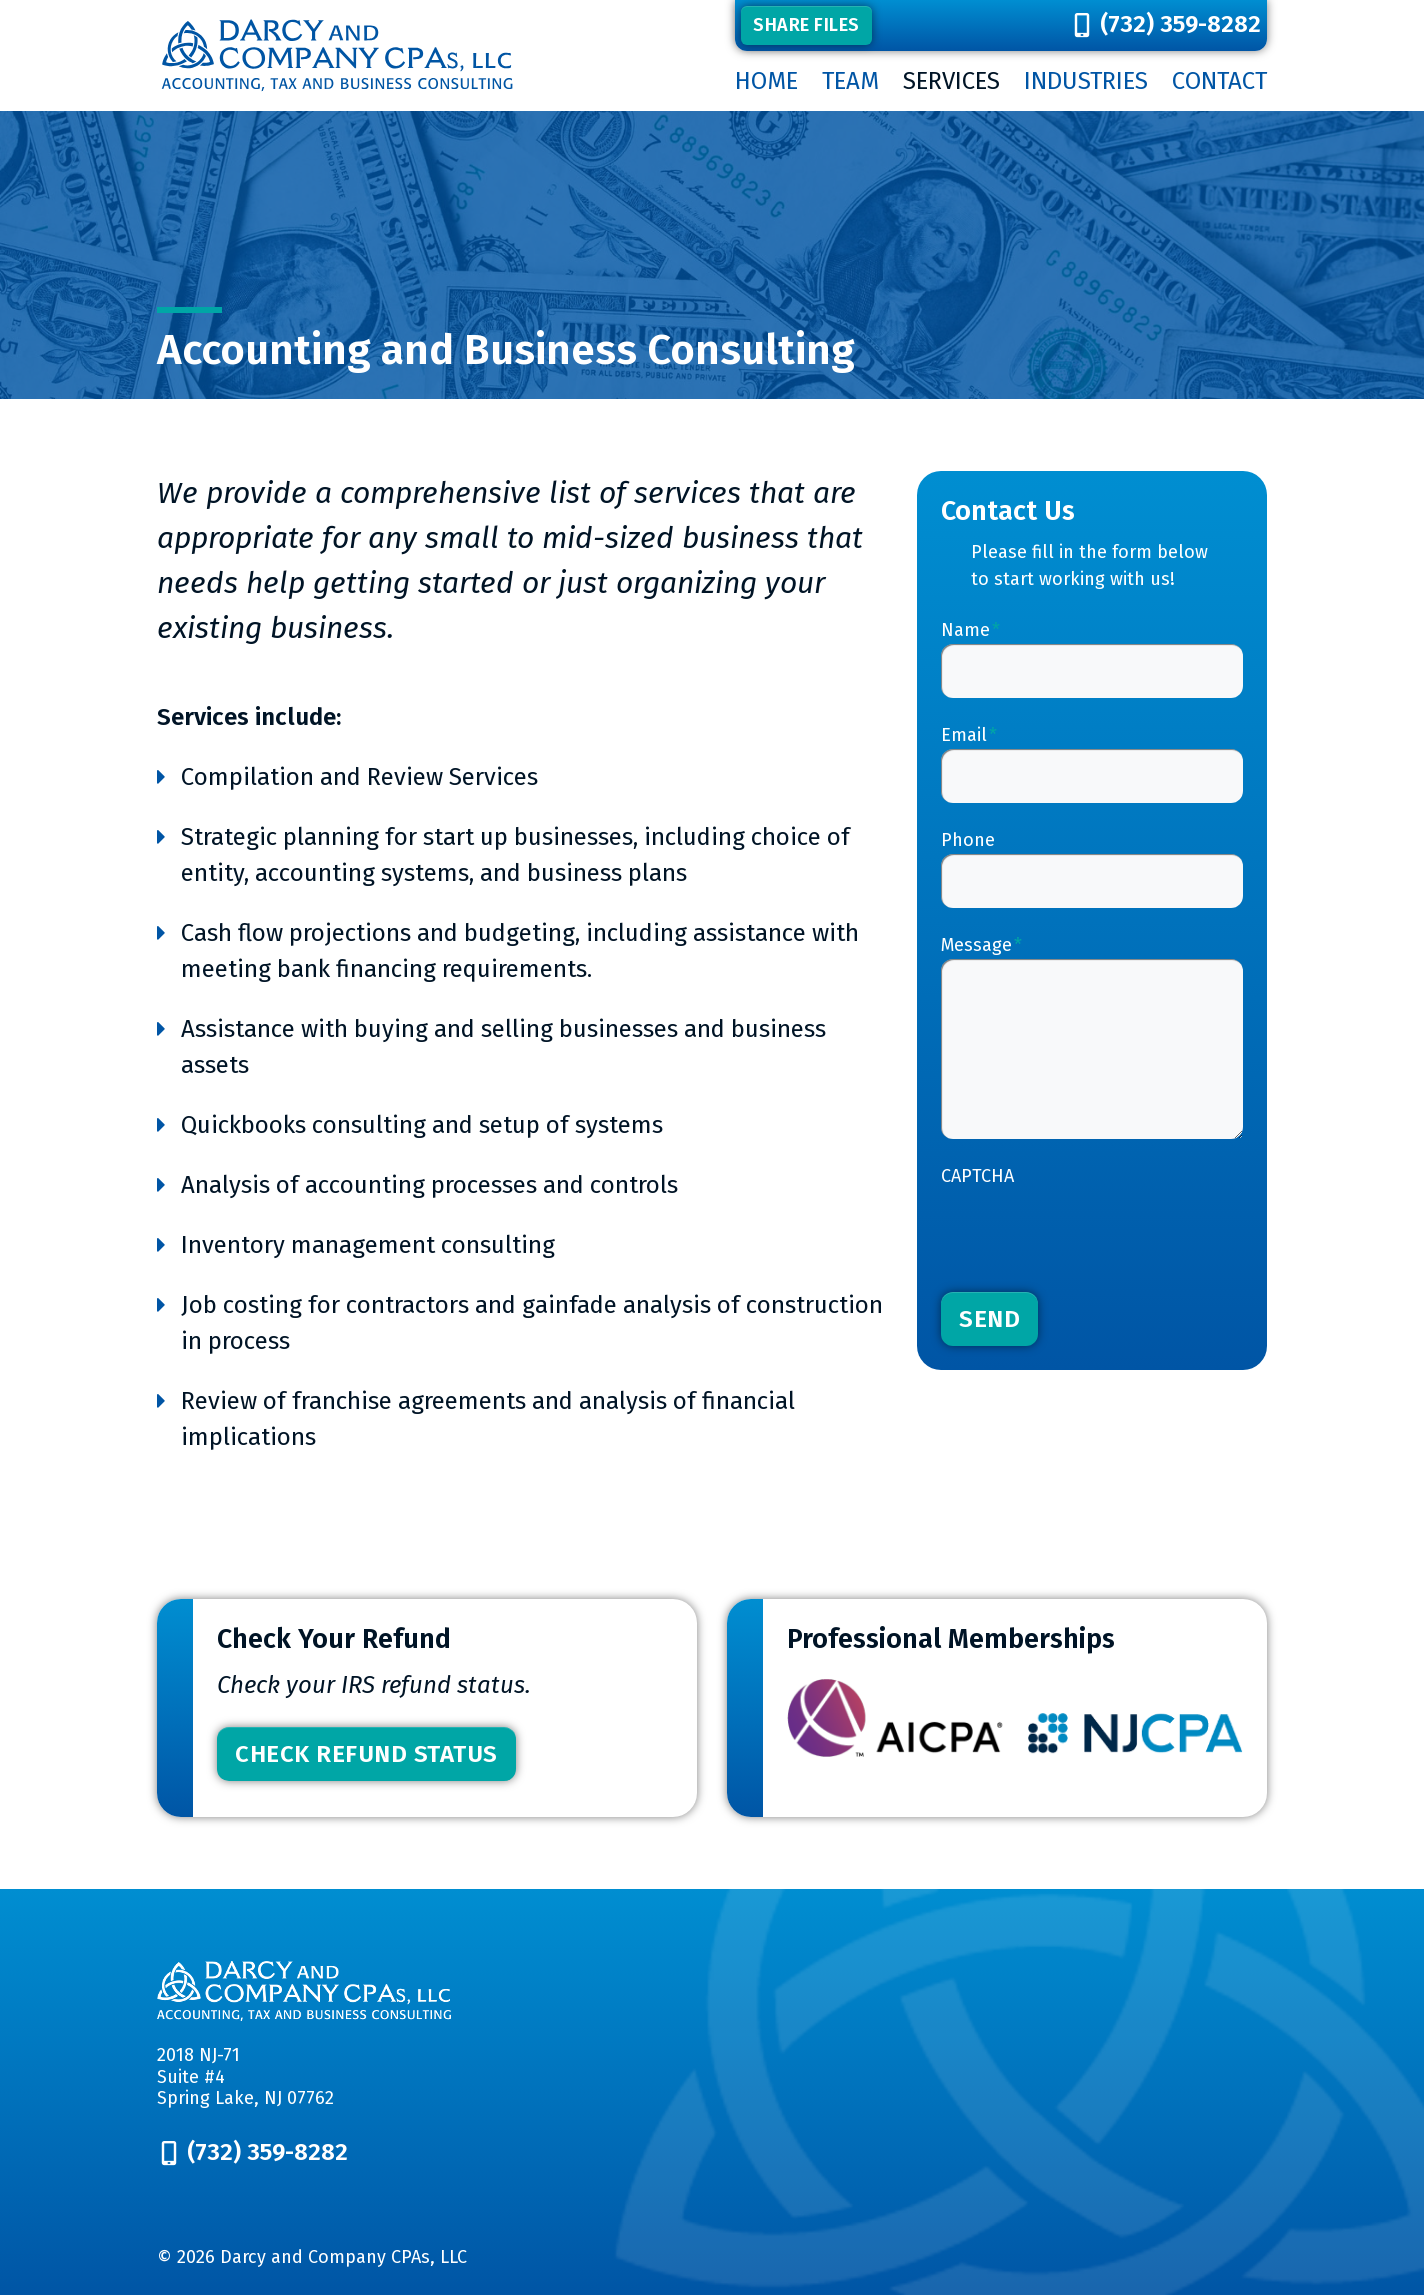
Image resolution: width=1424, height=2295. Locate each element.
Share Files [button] (806, 25)
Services (951, 81)
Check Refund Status (366, 1754)
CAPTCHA (977, 1176)
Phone (968, 840)
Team (850, 81)
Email (969, 735)
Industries (1086, 81)
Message (981, 945)
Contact (1219, 81)
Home (766, 81)
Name (970, 630)
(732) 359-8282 (1180, 24)
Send (989, 1319)
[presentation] (1093, 1229)
